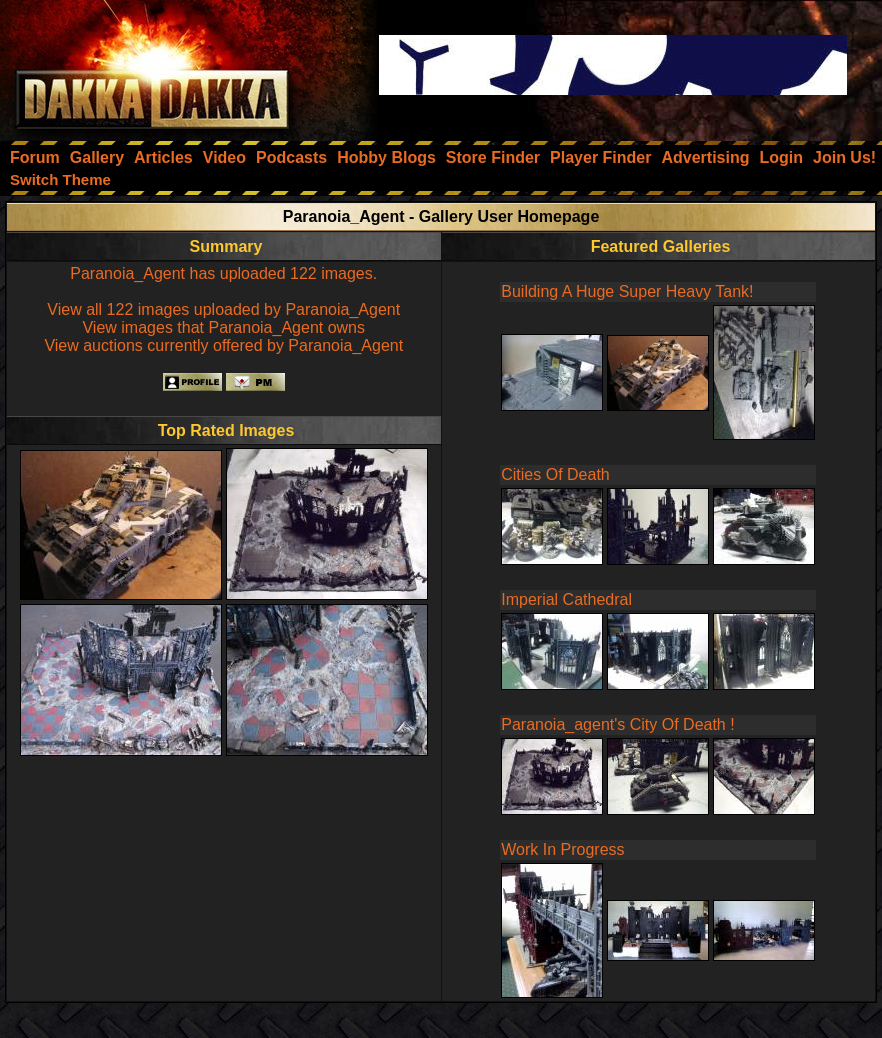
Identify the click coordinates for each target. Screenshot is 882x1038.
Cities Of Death (555, 474)
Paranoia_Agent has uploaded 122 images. (223, 273)
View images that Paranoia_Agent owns (223, 327)
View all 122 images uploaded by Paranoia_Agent (223, 309)
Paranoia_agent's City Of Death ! (617, 724)
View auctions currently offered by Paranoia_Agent (223, 345)
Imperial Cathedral (566, 599)
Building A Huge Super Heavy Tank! (627, 291)
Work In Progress (562, 849)
